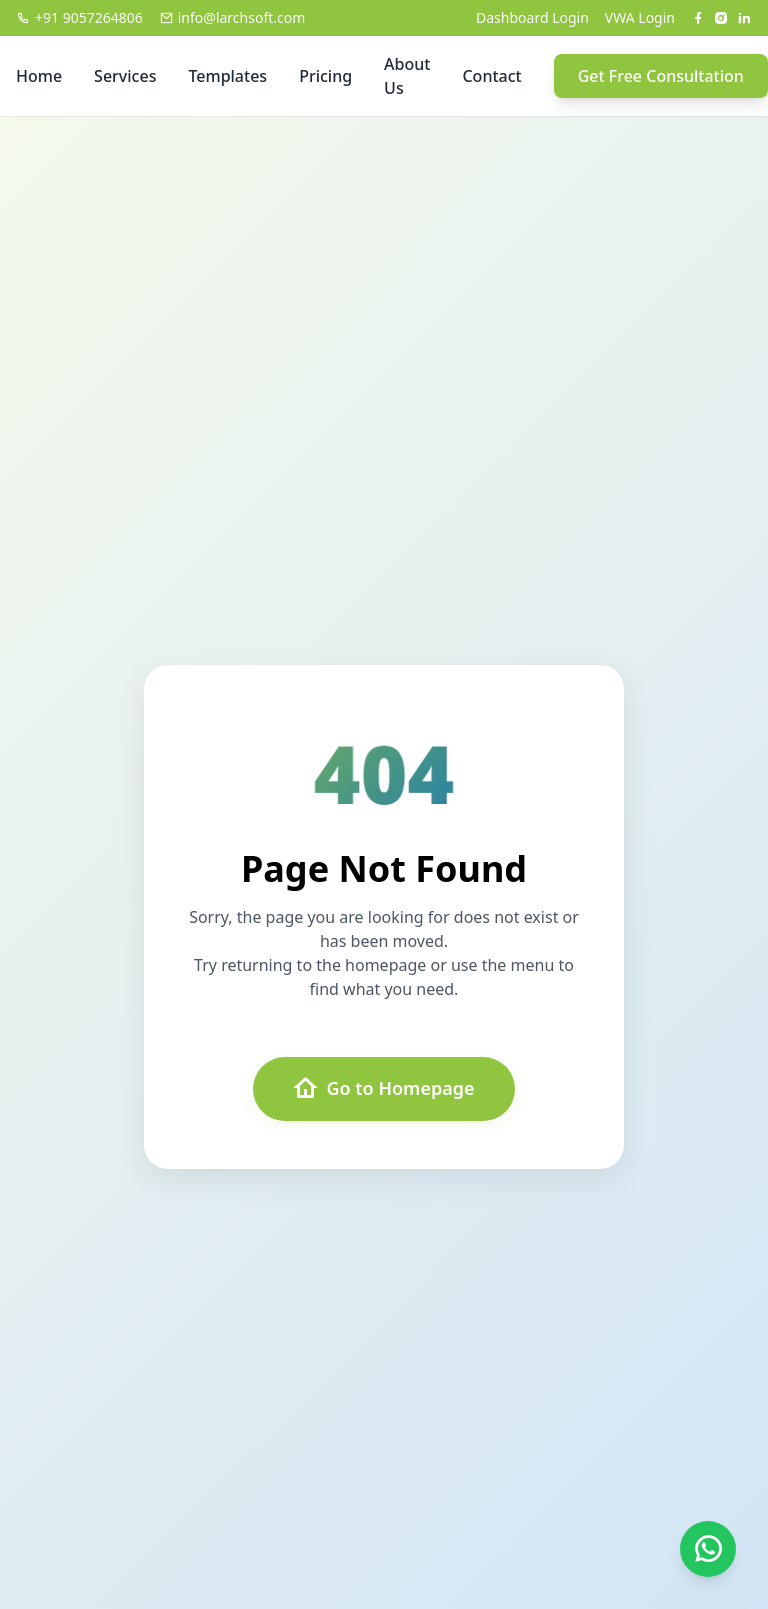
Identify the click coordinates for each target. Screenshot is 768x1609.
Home (39, 76)
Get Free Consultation (661, 76)
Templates (227, 76)
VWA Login (640, 17)
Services (125, 76)
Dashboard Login (532, 17)
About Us (407, 76)
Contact (491, 76)
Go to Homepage (383, 1089)
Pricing (325, 76)
